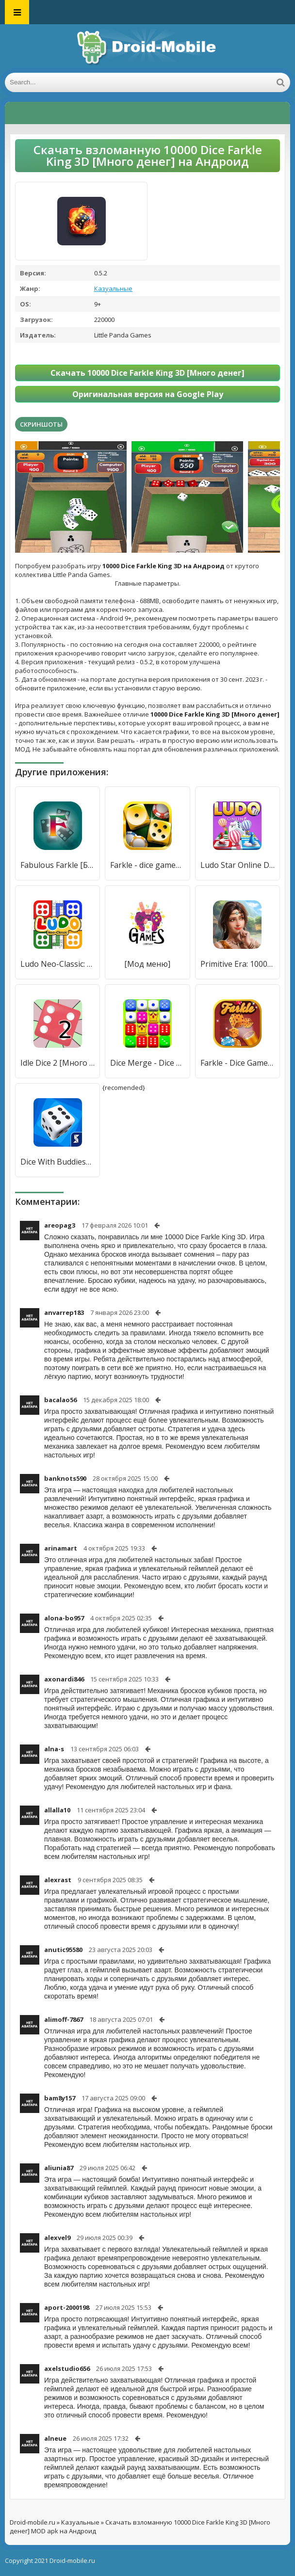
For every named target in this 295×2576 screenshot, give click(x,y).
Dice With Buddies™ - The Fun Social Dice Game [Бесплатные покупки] (57, 1161)
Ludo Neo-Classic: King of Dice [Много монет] (57, 964)
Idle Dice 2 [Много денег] (57, 1062)
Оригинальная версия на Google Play (147, 394)
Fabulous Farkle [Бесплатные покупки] (57, 865)
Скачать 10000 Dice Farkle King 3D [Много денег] (147, 373)
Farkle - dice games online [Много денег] (147, 865)
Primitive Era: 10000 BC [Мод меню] (237, 964)
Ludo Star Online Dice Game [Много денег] (237, 865)
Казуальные (113, 288)
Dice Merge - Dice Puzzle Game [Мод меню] (147, 1062)
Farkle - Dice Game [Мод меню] (237, 1062)
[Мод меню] (147, 964)
